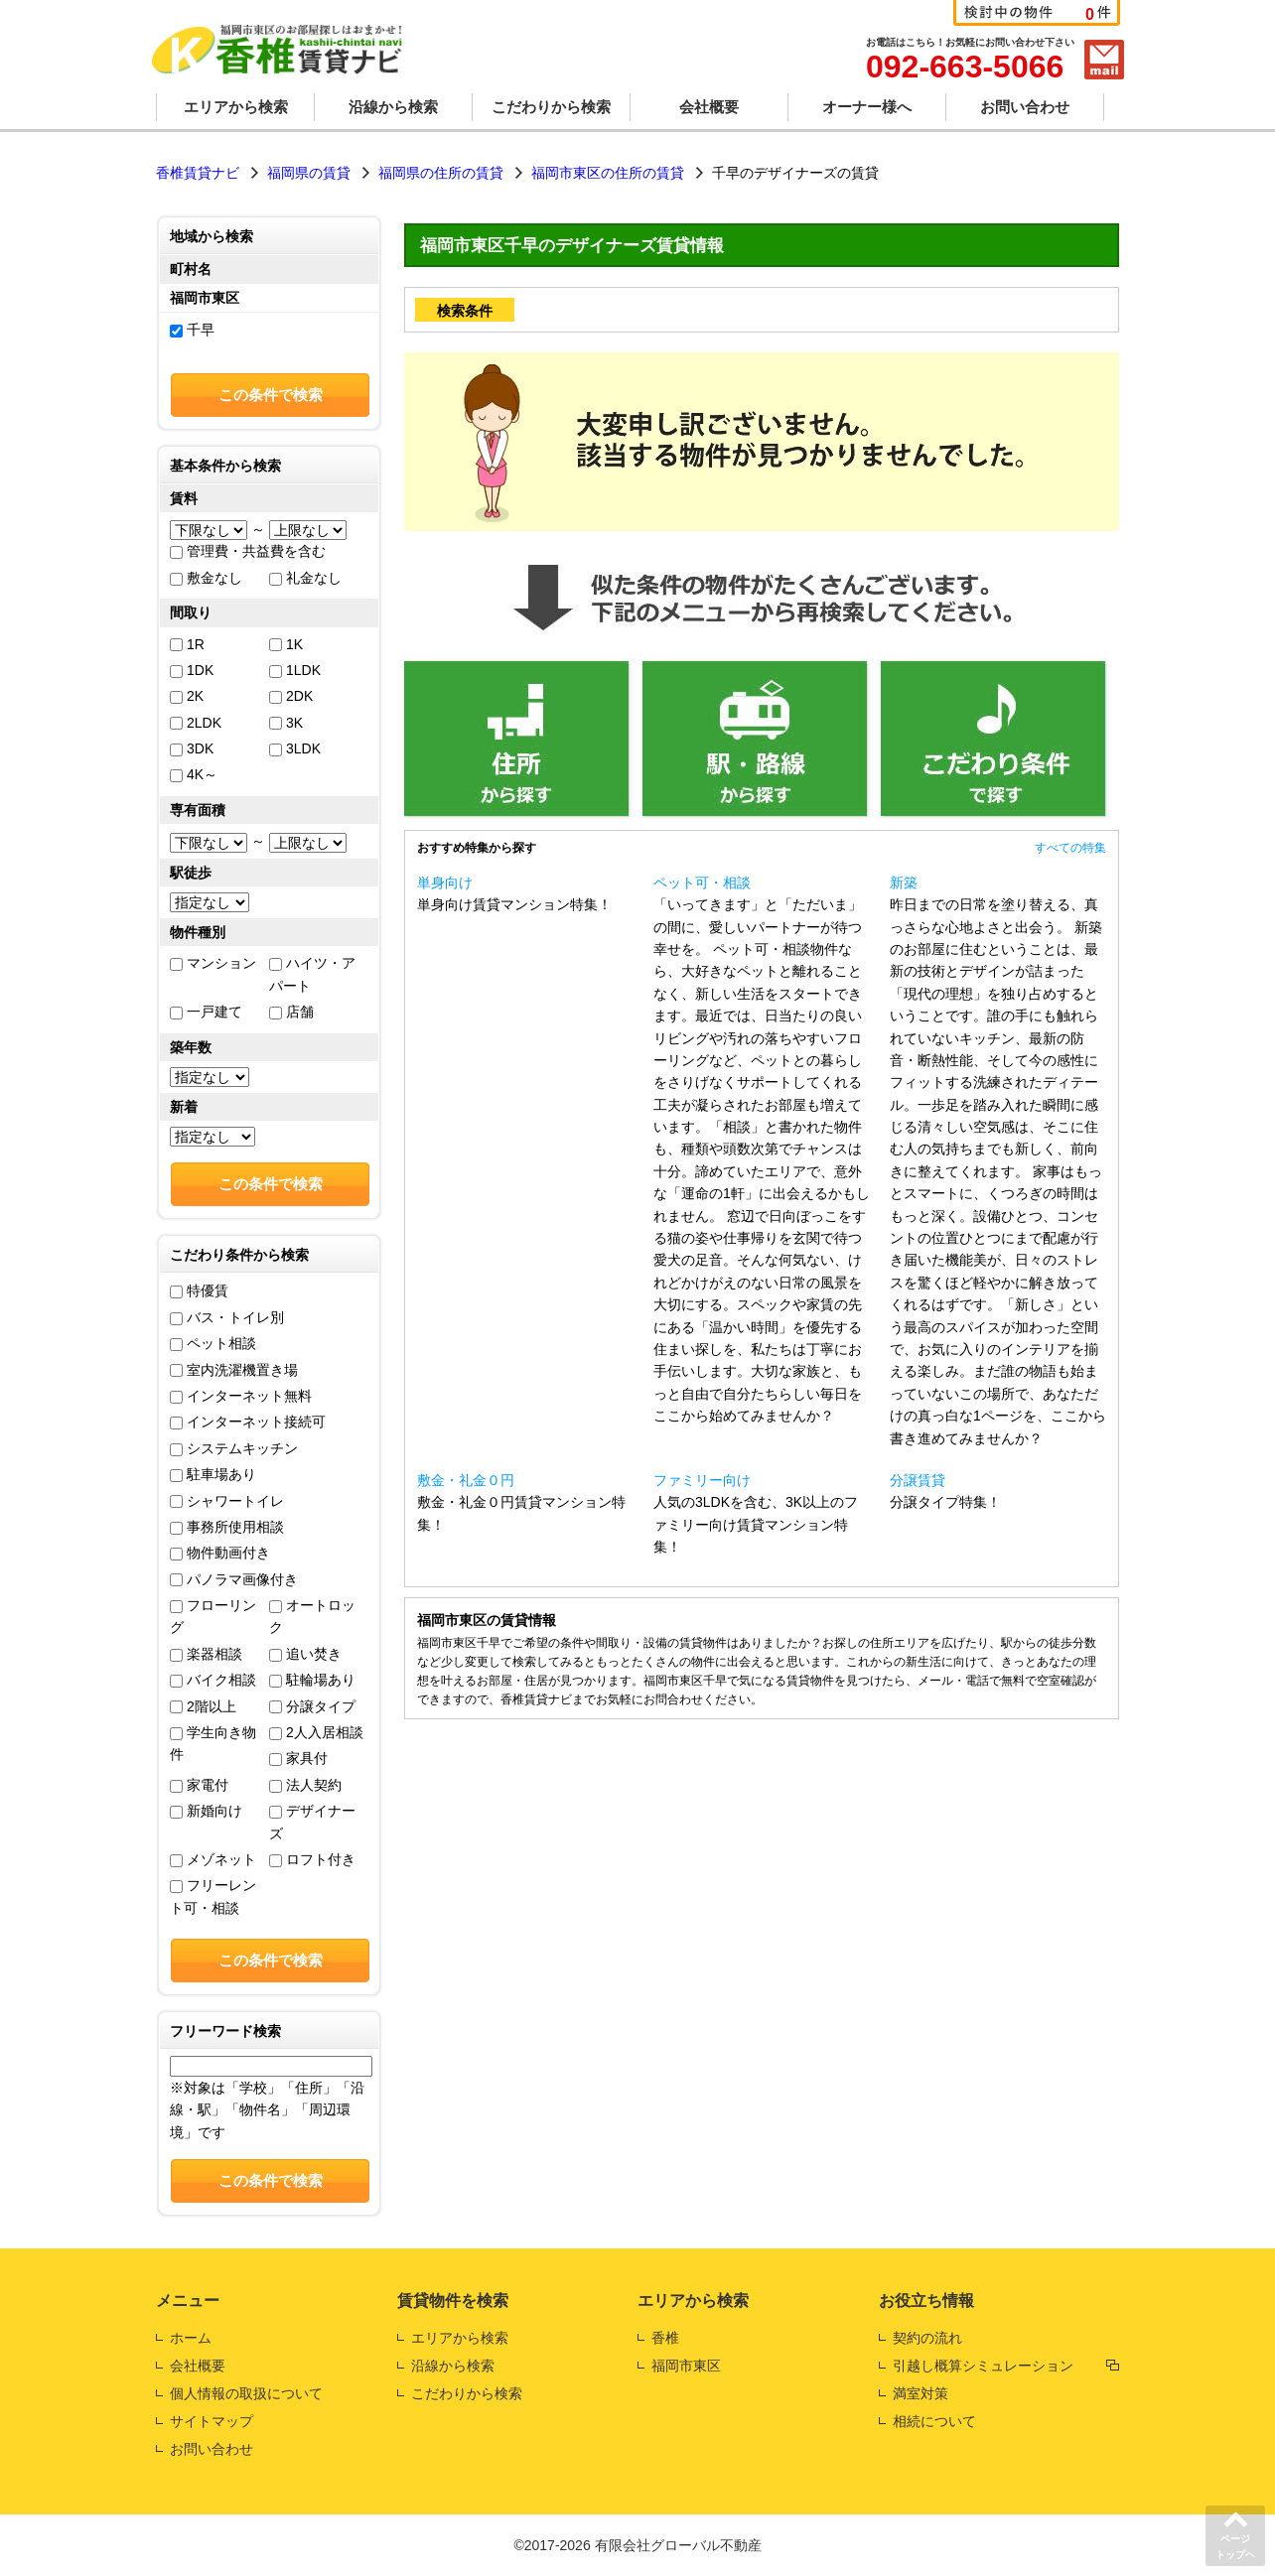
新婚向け (206, 1811)
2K (187, 696)
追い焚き (305, 1654)
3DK (191, 748)
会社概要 (709, 106)
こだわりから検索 (551, 106)
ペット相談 (213, 1343)
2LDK (195, 723)
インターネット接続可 (248, 1421)
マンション (213, 963)
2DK (291, 696)
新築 (904, 882)
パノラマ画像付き (234, 1579)
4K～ (193, 774)
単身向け (445, 882)
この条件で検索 (270, 394)
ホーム (191, 2338)
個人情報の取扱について (246, 2393)
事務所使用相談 (227, 1527)
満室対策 (920, 2393)
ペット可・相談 (702, 882)
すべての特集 (1070, 848)
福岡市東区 (686, 2365)
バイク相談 (213, 1680)
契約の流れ (927, 2338)
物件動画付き (220, 1552)
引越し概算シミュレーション (983, 2365)
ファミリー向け (702, 1480)
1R (187, 644)
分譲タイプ (312, 1706)
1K (286, 644)
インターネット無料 (241, 1396)
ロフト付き (312, 1859)
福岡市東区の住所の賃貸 (607, 173)
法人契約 (305, 1785)
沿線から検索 (393, 106)
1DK (191, 670)
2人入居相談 (316, 1732)
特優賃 (199, 1290)
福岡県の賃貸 (309, 173)
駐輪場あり (312, 1680)
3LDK (295, 748)
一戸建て (206, 1011)
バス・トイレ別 (227, 1317)
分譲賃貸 (917, 1480)
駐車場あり (213, 1474)
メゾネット (213, 1859)
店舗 (291, 1011)
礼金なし (305, 578)
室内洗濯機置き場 (234, 1370)
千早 (192, 330)
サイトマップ (211, 2421)
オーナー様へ (867, 106)
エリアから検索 (236, 106)
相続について (934, 2421)
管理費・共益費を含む (248, 551)
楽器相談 (206, 1654)
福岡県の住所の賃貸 (440, 173)
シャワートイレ (227, 1501)
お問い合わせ (1024, 106)
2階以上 (203, 1706)
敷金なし (206, 578)
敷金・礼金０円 (465, 1480)
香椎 (665, 2338)
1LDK (295, 670)
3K (286, 723)
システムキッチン (234, 1448)
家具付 (298, 1758)
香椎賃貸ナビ (197, 173)
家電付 (199, 1785)
